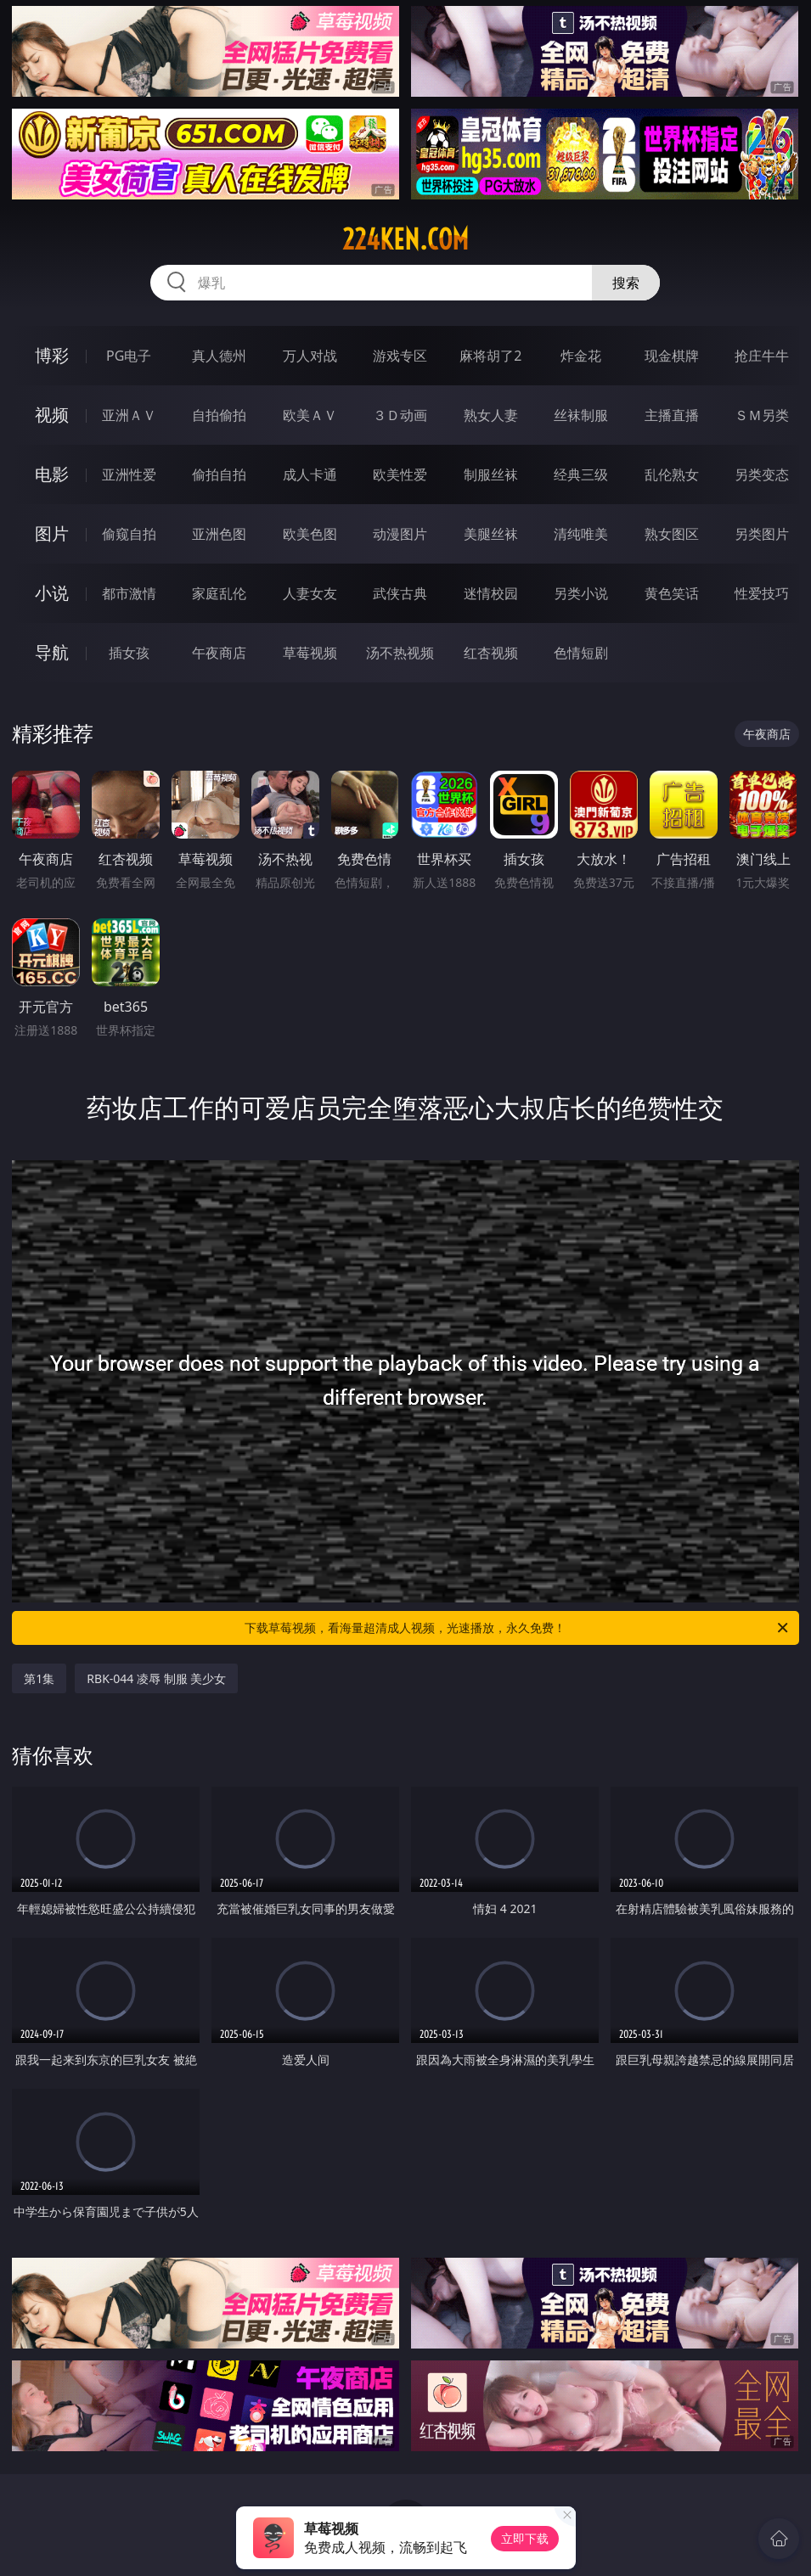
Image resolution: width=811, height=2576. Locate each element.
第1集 (39, 1678)
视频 (52, 414)
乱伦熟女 (672, 474)
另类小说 (581, 593)
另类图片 (762, 534)
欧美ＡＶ (310, 415)
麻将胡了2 (490, 355)
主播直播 (672, 415)
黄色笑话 (672, 593)
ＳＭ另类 (762, 415)
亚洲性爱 (129, 474)
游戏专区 (400, 355)
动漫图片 (400, 534)
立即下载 (525, 2538)
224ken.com (405, 239)
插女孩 (129, 652)
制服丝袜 (491, 474)
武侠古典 (400, 593)
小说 (52, 592)
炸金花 (580, 355)
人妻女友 (310, 593)
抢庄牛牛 (762, 355)
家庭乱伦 (219, 593)
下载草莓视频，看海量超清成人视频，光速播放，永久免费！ (517, 1628)
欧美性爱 (400, 474)
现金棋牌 (672, 355)
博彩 (52, 355)
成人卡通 (310, 474)
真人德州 (219, 355)
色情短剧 (581, 652)
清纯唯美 (581, 534)
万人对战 (310, 355)
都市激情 (129, 593)
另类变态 (762, 474)
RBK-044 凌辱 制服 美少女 (156, 1678)
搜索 (625, 282)
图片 (52, 533)
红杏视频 (491, 652)
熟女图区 (672, 534)
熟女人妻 (491, 415)
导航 (52, 652)
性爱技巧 (762, 593)
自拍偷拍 (219, 415)
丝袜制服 (581, 415)
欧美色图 (310, 534)
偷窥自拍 (129, 534)
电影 (52, 474)
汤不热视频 (400, 652)
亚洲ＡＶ (129, 415)
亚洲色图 (219, 534)
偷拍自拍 (219, 474)
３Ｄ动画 (400, 415)
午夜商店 (219, 652)
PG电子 (128, 355)
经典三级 (581, 474)
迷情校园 (491, 593)
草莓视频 (310, 652)
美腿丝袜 (491, 534)
